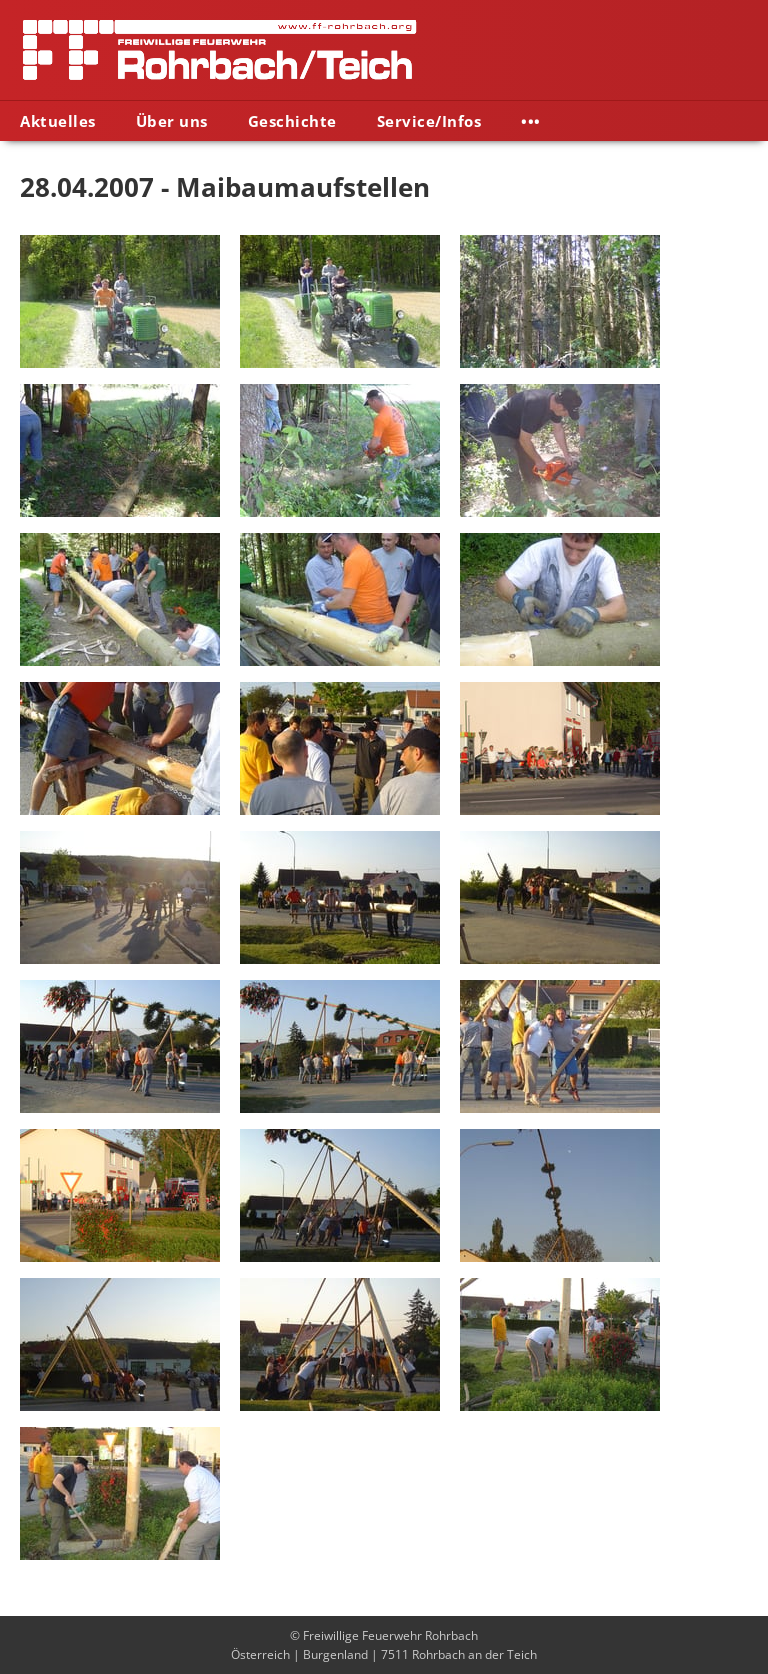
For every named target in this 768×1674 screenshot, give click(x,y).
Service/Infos (429, 121)
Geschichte (292, 121)
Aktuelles (58, 121)
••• (531, 121)
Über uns (172, 121)
